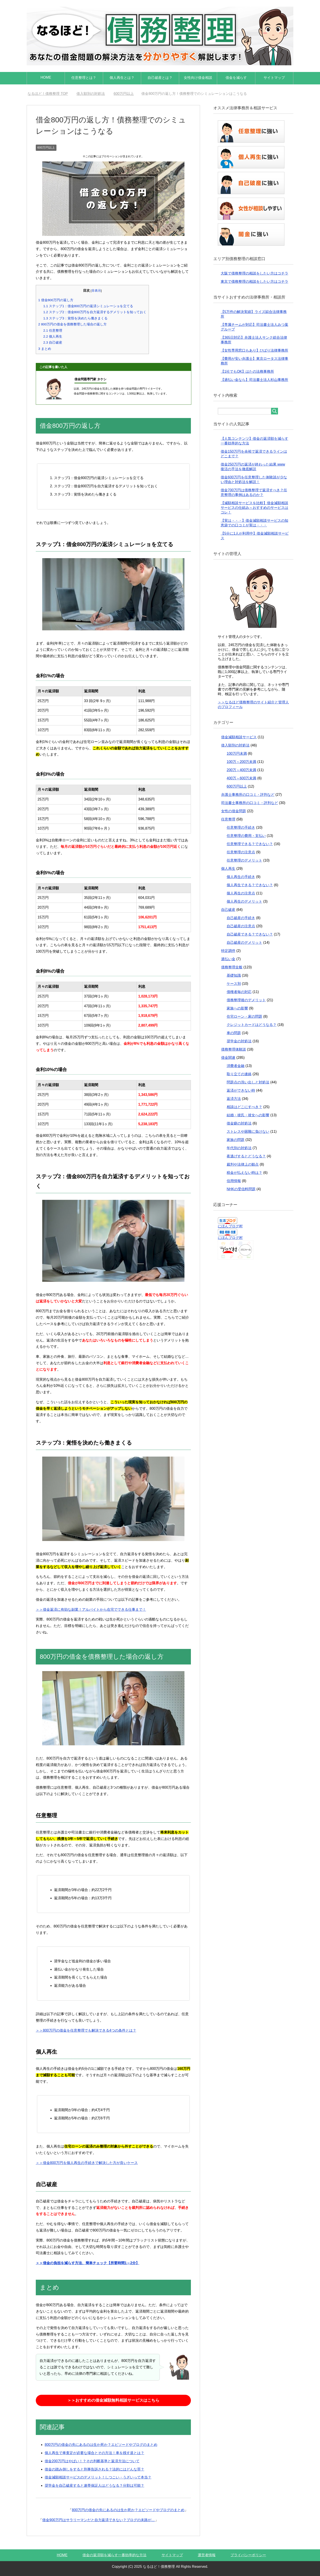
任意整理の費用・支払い (246, 836)
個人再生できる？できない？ (250, 885)
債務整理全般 (231, 967)
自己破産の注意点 (241, 926)
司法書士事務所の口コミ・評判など (249, 803)
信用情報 (234, 1181)
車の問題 (234, 1033)
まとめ (44, 348)
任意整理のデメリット (244, 860)
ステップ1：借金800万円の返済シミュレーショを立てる (88, 306)
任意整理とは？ (83, 78)
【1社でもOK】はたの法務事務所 (247, 371)
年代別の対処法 (239, 1148)
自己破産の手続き (241, 918)
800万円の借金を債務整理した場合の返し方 (72, 324)
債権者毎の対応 (239, 992)
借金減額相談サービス (239, 737)
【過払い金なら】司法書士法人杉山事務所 (254, 380)
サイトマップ (274, 78)
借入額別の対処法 (235, 745)
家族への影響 (237, 1008)
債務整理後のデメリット (246, 1000)
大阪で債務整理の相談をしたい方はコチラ (254, 273)
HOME (45, 77)
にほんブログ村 (230, 1226)
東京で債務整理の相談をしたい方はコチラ (254, 281)
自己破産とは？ (160, 78)
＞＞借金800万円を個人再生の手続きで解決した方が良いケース (87, 2163)
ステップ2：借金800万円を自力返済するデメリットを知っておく (94, 312)
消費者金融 (235, 1066)
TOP (48, 94)
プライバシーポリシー (248, 2555)
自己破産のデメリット (244, 942)
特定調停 (228, 951)
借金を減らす (236, 78)
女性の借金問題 (233, 811)
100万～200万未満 (241, 762)
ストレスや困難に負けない (248, 1131)
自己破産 (52, 342)
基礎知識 (234, 975)
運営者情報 (207, 2555)
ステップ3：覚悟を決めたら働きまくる (75, 318)
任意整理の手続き (241, 827)
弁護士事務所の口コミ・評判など (247, 794)
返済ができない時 (241, 1090)
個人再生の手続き (241, 877)
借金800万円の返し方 (55, 300)
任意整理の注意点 (241, 852)
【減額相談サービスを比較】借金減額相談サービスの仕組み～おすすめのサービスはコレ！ (254, 507)
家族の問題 (235, 1140)
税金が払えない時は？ (244, 1173)
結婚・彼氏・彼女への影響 (248, 1115)
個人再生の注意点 (241, 893)
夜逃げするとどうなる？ (246, 1156)
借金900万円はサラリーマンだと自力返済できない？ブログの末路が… (98, 2520)
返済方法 (234, 1099)
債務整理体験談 (233, 1049)
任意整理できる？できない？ (250, 844)
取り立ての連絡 (239, 1074)
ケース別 (234, 983)
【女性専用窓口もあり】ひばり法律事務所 (254, 350)
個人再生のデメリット (244, 901)
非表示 (96, 290)
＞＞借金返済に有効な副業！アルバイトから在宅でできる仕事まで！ (91, 1609)
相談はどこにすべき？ (244, 1107)
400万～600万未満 (241, 778)
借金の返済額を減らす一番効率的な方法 (114, 2555)
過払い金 (228, 959)
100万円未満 (237, 753)
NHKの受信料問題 (241, 1189)
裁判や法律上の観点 (243, 1164)
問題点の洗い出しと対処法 (248, 1082)
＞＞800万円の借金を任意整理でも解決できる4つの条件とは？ (86, 2030)
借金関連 (228, 1057)
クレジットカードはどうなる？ (251, 1025)
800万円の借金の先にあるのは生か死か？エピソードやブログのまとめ (128, 2510)
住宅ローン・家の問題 (244, 1016)
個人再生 (52, 336)
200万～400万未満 (241, 770)
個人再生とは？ (122, 78)
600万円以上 (46, 147)
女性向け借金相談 (198, 78)
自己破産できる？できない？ (250, 934)
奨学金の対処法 (239, 1041)
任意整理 (52, 330)
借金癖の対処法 (239, 1123)
